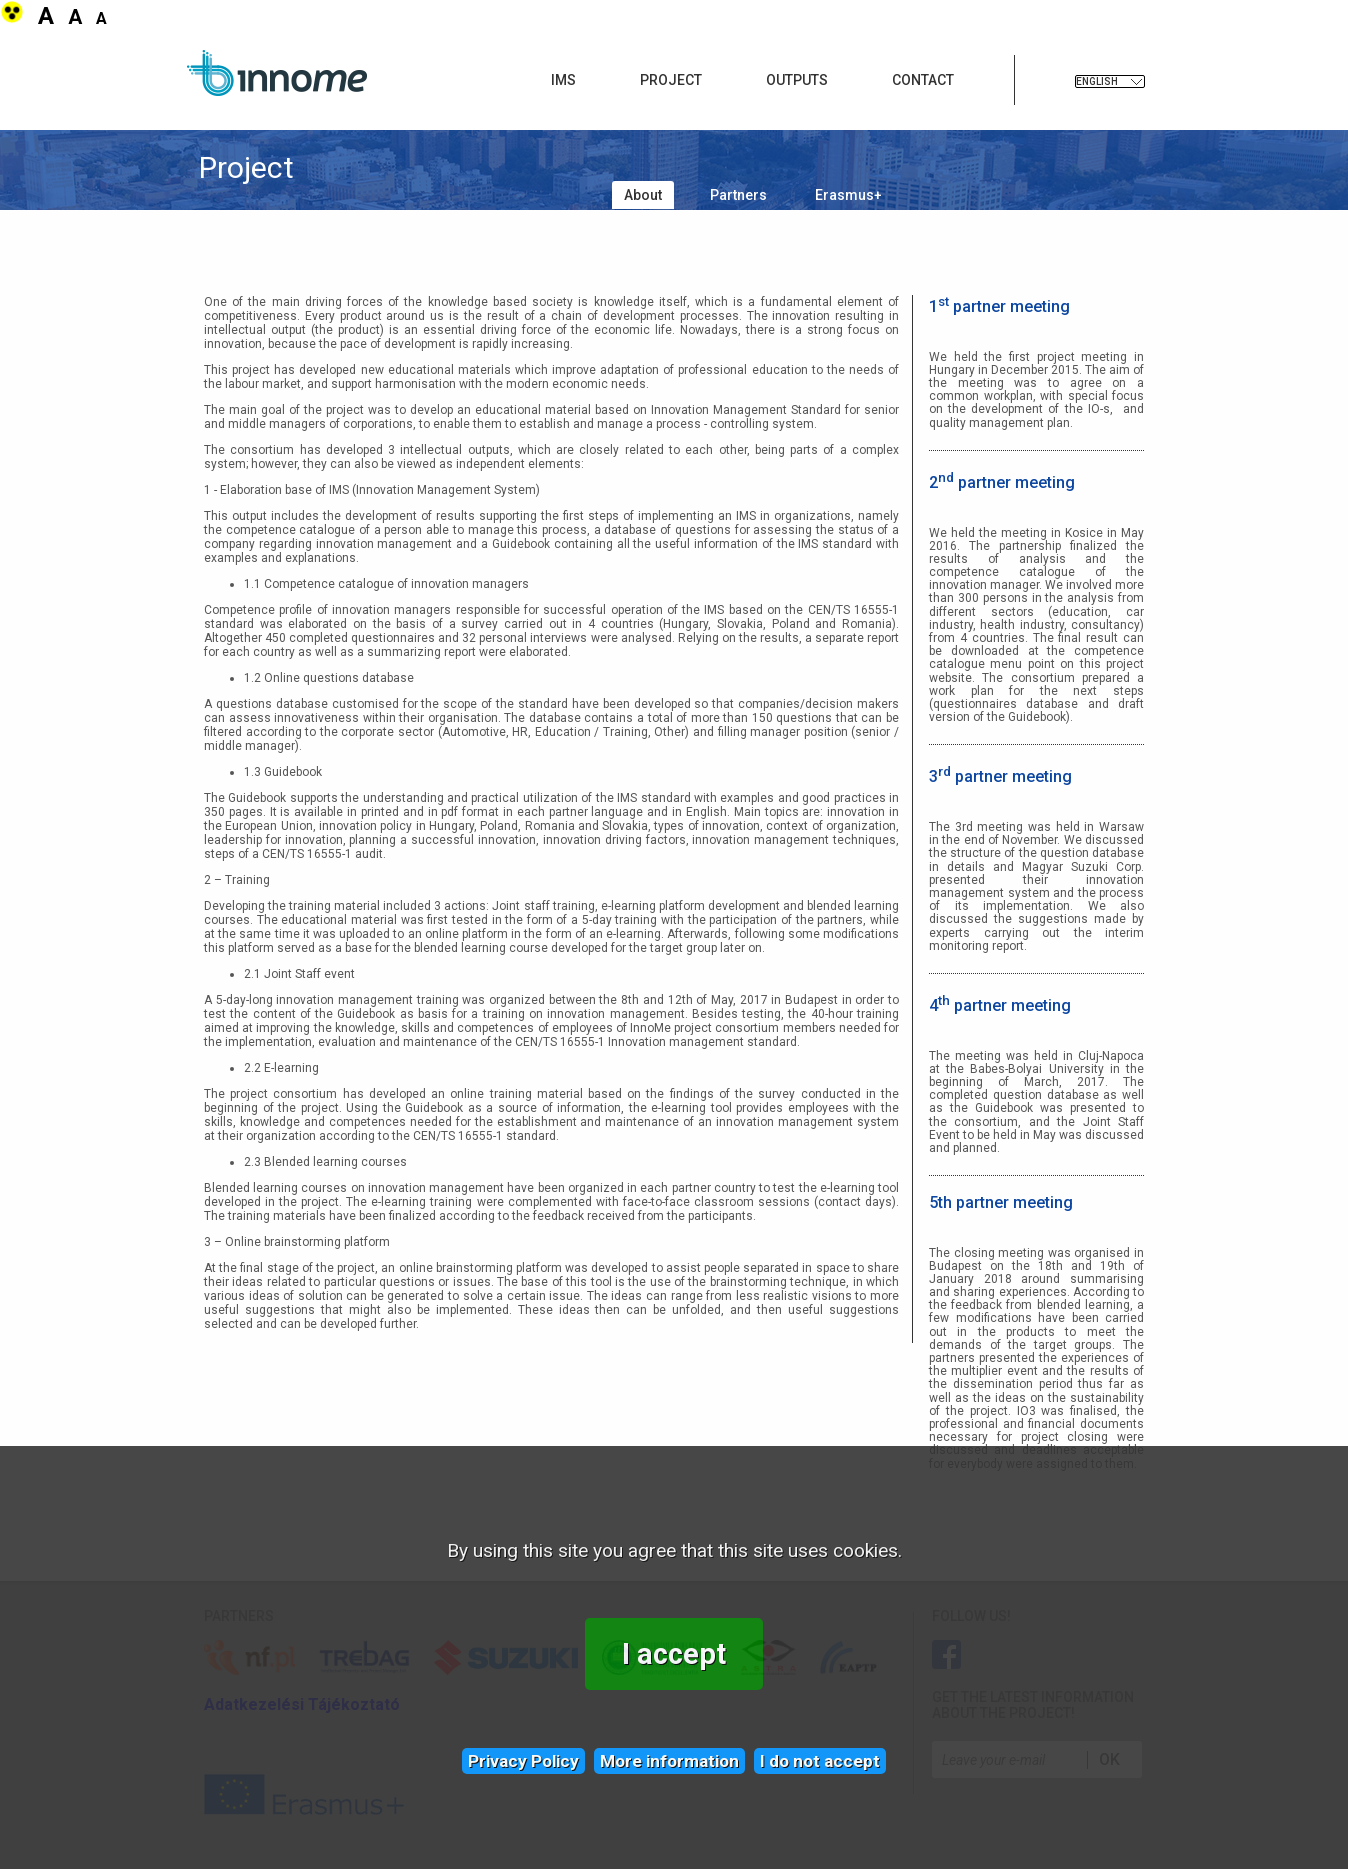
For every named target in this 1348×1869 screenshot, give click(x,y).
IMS (563, 80)
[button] (14, 18)
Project (671, 80)
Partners (738, 195)
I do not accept (820, 1761)
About (643, 195)
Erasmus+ (848, 195)
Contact (923, 80)
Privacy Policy (523, 1761)
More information (669, 1761)
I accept (674, 1654)
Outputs (797, 80)
